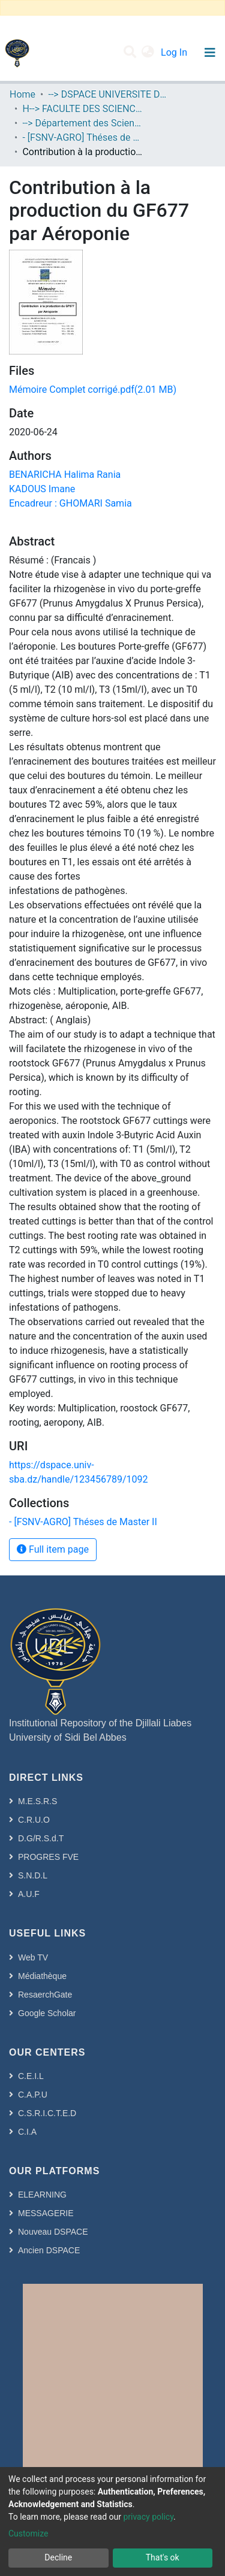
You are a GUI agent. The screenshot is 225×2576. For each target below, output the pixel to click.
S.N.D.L (32, 1875)
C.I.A (27, 2131)
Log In (175, 52)
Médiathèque (42, 1976)
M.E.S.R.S (37, 1801)
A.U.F (29, 1894)
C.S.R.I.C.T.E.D (47, 2113)
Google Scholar (47, 2013)
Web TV (33, 1957)
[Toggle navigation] (209, 53)
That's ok (162, 2557)
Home (22, 94)
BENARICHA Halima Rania (65, 474)
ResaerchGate (45, 1994)
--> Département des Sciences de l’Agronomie (82, 123)
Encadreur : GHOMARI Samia (70, 503)
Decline (58, 2557)
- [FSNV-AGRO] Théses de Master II (82, 137)
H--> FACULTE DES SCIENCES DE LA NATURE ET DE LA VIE (82, 108)
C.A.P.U (32, 2094)
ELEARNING (42, 2194)
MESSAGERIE (46, 2213)
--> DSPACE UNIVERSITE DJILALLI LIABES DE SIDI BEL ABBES (108, 94)
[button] (147, 53)
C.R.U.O (34, 1820)
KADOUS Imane (42, 489)
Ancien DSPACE (49, 2250)
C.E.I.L (31, 2076)
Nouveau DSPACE (53, 2231)
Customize (28, 2533)
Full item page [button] (53, 1549)
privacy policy (148, 2517)
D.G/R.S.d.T (41, 1838)
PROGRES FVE (48, 1857)
